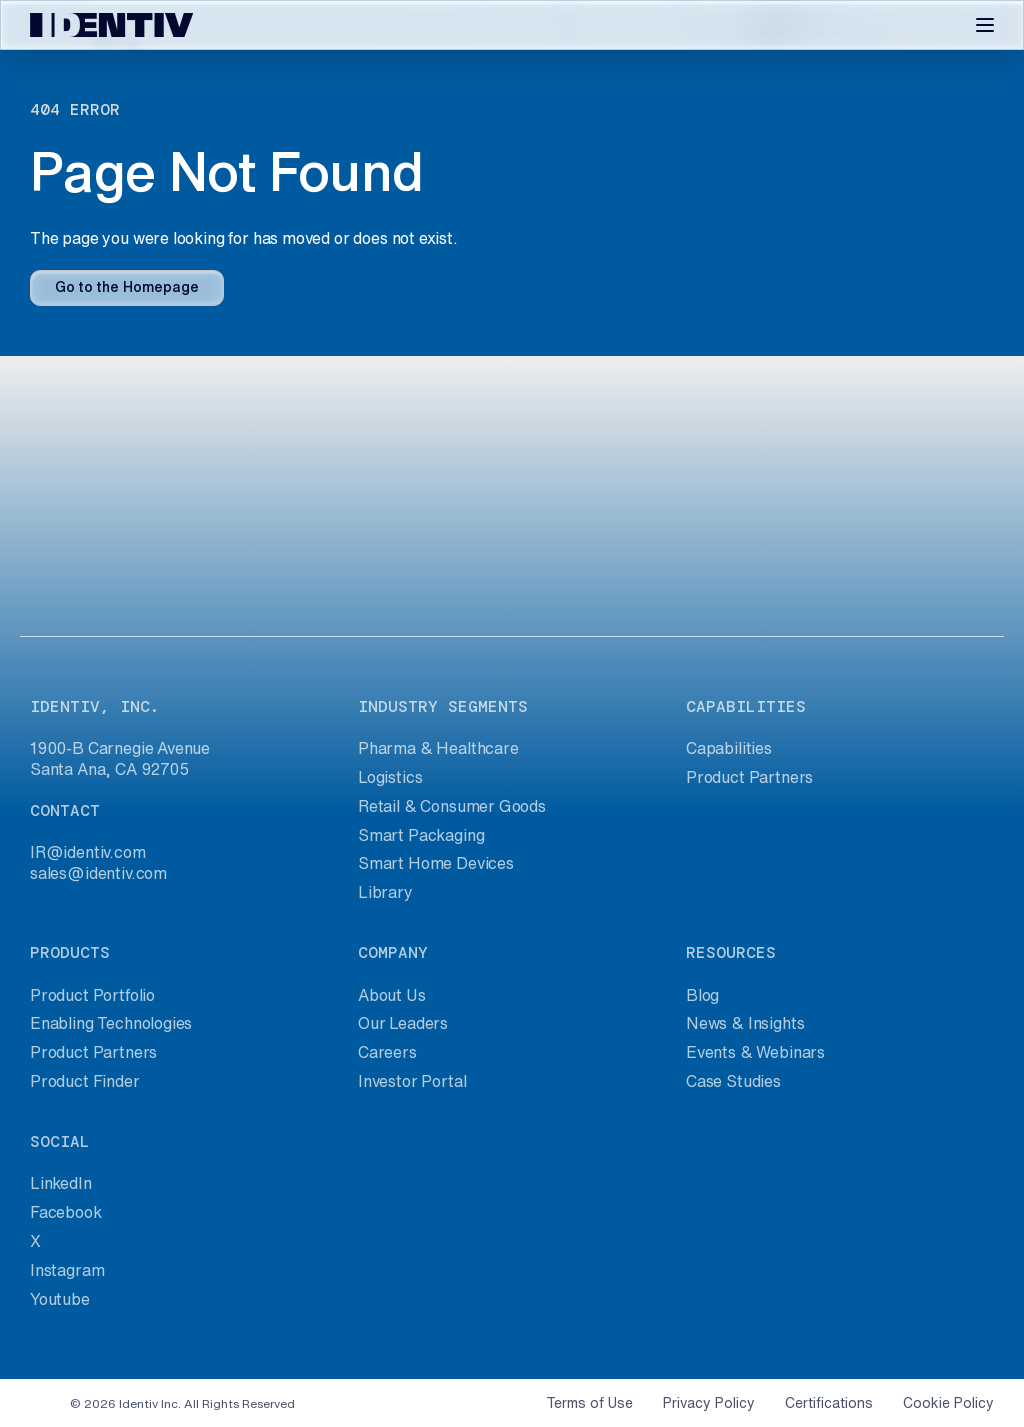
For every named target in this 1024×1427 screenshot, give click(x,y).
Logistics (390, 777)
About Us (392, 995)
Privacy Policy (709, 1403)
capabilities (746, 706)
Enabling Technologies (111, 1023)
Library (385, 892)
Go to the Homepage (127, 287)
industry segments (443, 706)
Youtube (60, 1299)
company (393, 952)
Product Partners (749, 777)
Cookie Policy (948, 1403)
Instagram (67, 1270)
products (70, 952)
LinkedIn (61, 1183)
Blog (702, 995)
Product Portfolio (92, 995)
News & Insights (745, 1023)
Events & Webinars (755, 1052)
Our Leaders (403, 1023)
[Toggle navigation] (985, 25)
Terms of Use (589, 1403)
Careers (387, 1052)
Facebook (66, 1212)
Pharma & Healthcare (438, 748)
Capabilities (729, 748)
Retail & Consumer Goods (452, 806)
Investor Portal (412, 1081)
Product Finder (85, 1081)
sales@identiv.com (98, 873)
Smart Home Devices (436, 863)
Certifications (829, 1403)
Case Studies (733, 1081)
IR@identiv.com (88, 852)
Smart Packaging (421, 835)
